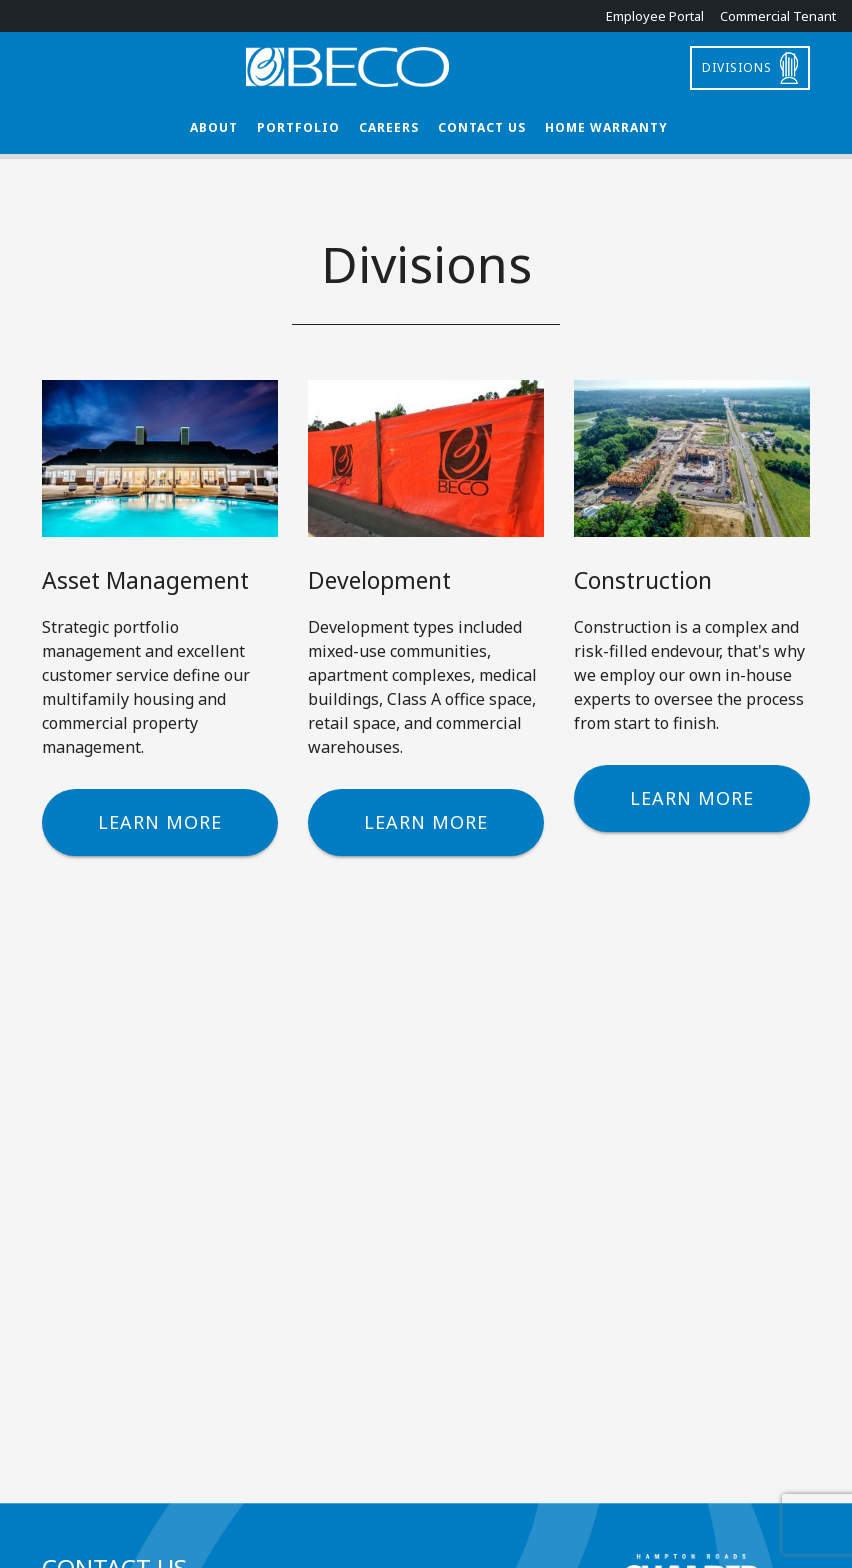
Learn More (160, 822)
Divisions (737, 67)
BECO (426, 67)
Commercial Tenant (778, 16)
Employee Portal (655, 16)
